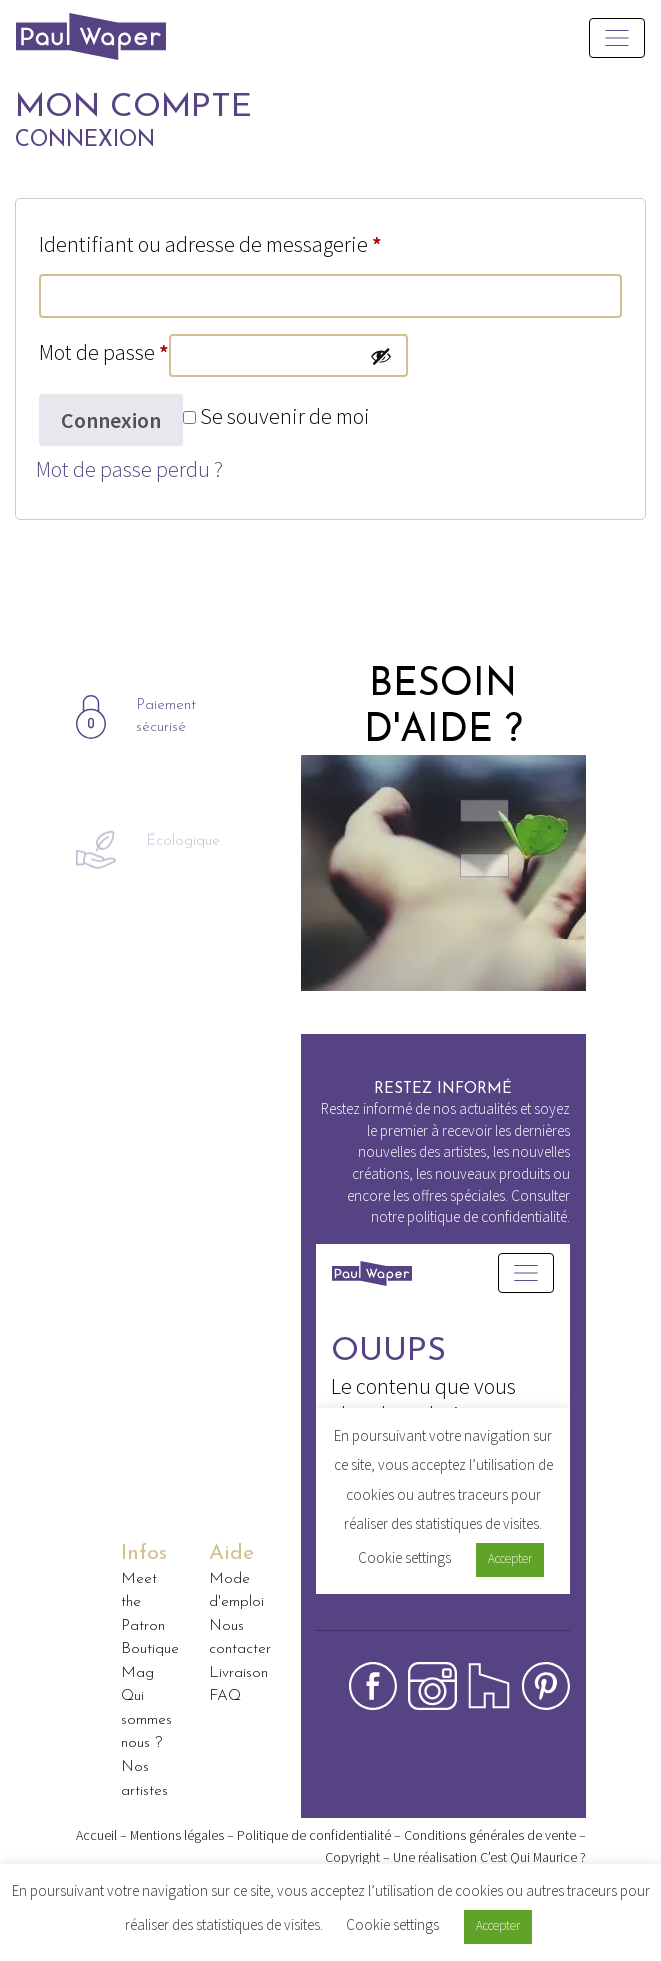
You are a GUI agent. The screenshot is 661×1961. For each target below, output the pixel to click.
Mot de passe (104, 352)
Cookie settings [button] (392, 1924)
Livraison (238, 1673)
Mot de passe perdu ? (129, 469)
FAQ (225, 1696)
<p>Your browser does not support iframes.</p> (443, 1437)
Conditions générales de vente (490, 1835)
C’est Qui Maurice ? (533, 1857)
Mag (137, 1673)
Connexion (111, 420)
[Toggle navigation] (617, 38)
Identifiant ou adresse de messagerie (210, 244)
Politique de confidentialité (314, 1835)
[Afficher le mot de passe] (381, 356)
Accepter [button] (498, 1925)
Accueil (96, 1835)
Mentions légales (177, 1835)
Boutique (150, 1649)
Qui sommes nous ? (146, 1719)
